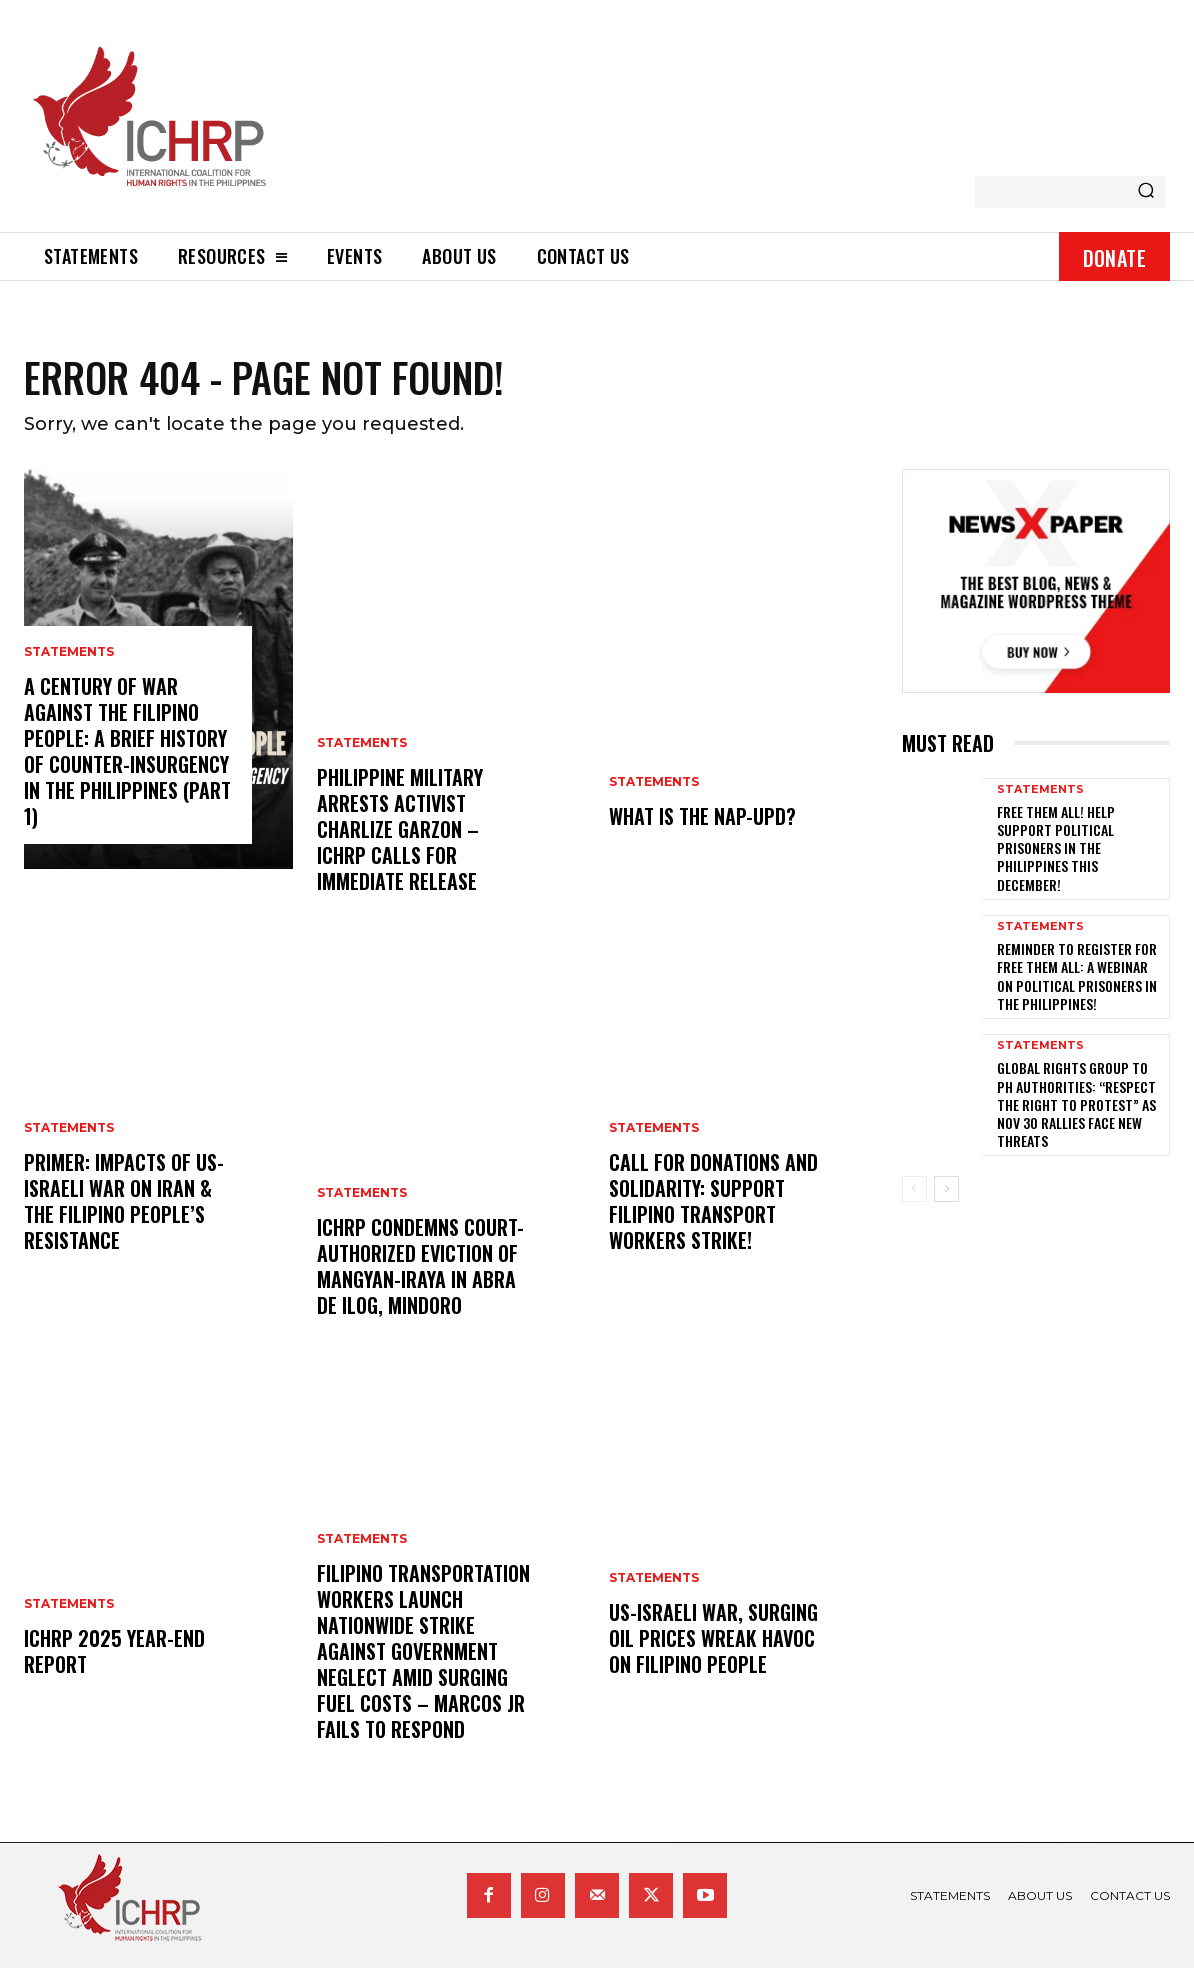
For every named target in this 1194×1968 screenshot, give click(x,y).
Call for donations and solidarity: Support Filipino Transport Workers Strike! (713, 1201)
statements (69, 652)
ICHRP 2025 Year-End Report (114, 1651)
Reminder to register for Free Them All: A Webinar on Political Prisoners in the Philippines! (1077, 976)
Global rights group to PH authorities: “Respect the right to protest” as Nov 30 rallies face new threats (1076, 1104)
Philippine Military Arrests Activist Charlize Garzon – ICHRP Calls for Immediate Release (400, 829)
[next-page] (946, 1189)
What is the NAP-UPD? (702, 816)
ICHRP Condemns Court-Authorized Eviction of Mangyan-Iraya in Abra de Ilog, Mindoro (420, 1266)
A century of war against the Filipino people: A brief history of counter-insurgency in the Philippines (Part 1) (127, 751)
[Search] (1146, 192)
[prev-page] (914, 1189)
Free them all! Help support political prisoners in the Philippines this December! (1056, 848)
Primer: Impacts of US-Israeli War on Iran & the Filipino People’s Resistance (124, 1201)
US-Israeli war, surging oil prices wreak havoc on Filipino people (713, 1638)
